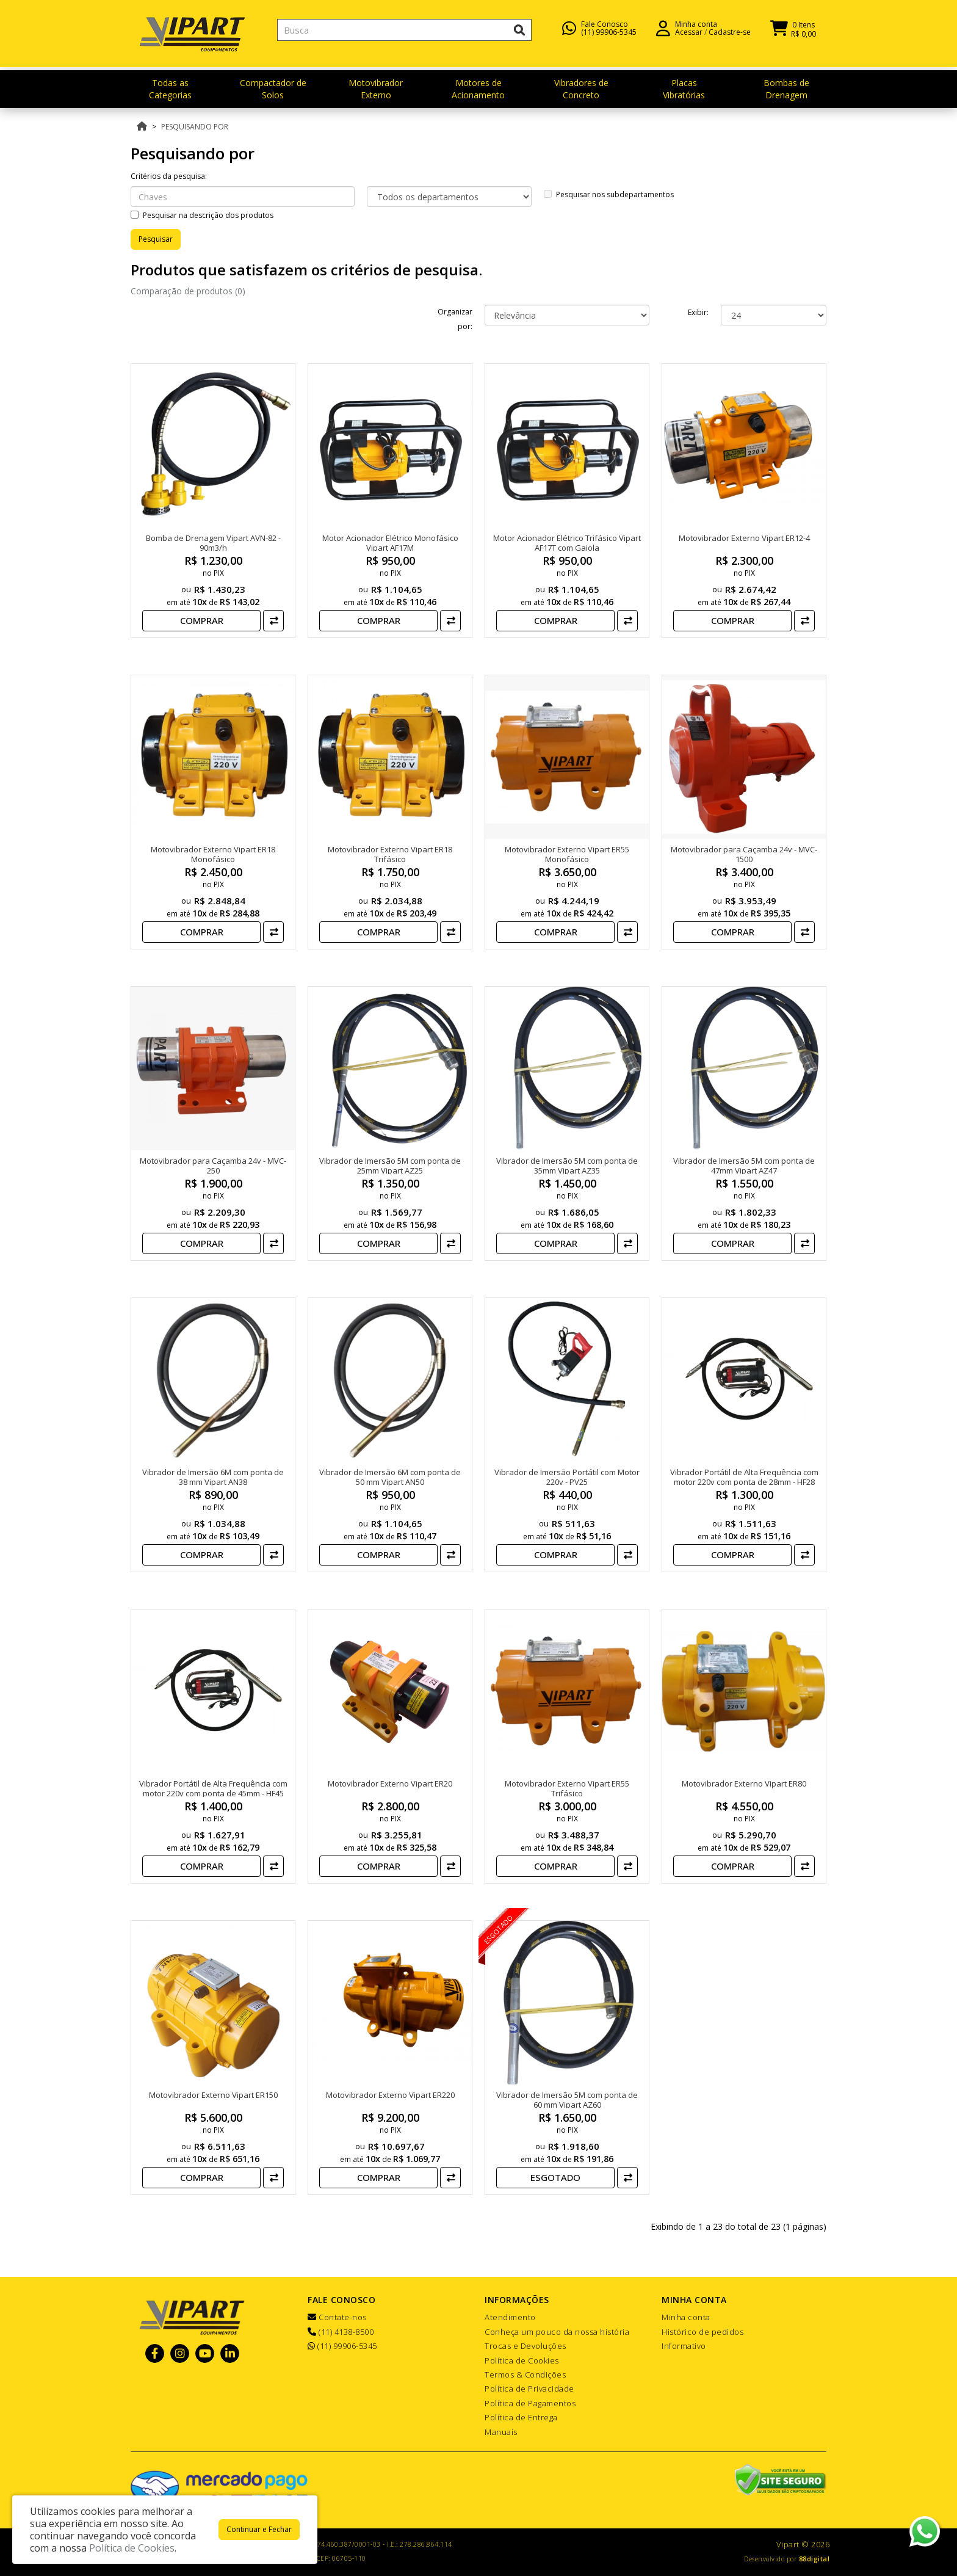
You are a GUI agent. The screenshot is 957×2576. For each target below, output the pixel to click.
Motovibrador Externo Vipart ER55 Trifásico (567, 1788)
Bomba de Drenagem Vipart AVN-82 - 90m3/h (213, 542)
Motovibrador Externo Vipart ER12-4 (744, 537)
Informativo (684, 2345)
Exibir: (698, 312)
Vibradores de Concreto (581, 89)
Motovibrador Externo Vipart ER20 (390, 1783)
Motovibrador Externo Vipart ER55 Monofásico (567, 854)
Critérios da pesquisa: (169, 176)
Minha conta (686, 2317)
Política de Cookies (522, 2360)
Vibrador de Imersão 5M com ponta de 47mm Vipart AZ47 (744, 1165)
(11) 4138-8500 (341, 2331)
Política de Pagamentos (530, 2403)
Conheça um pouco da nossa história (557, 2331)
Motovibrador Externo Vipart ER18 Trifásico (390, 854)
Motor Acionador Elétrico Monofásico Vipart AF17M (390, 542)
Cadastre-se (730, 37)
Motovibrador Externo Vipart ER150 (213, 2094)
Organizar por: (455, 319)
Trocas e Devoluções (525, 2345)
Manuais (501, 2431)
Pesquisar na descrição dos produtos (202, 215)
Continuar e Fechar (259, 2529)
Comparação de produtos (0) (188, 291)
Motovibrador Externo (375, 89)
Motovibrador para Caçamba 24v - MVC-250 (213, 1165)
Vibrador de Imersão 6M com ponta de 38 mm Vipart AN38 (213, 1477)
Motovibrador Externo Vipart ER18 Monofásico (213, 854)
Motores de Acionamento (478, 89)
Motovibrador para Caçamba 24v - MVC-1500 (744, 854)
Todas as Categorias (170, 89)
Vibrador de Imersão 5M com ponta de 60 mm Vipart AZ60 (567, 2099)
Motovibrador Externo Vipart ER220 (390, 2094)
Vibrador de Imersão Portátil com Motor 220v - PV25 (567, 1477)
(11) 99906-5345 (609, 37)
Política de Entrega (521, 2417)
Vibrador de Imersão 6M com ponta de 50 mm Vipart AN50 (390, 1477)
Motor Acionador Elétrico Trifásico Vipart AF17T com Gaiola (567, 542)
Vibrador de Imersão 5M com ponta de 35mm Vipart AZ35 (567, 1165)
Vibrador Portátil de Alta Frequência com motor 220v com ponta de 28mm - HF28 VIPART (744, 1482)
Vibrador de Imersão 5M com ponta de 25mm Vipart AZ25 (390, 1165)
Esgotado (555, 2177)
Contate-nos (337, 2317)
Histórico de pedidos (702, 2331)
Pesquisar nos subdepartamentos (609, 194)
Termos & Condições (525, 2374)
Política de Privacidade (529, 2388)
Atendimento (510, 2317)
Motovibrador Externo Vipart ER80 (744, 1783)
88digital (814, 2559)
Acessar (688, 37)
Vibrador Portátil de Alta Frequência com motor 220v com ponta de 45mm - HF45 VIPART (213, 1793)
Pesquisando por (194, 127)
